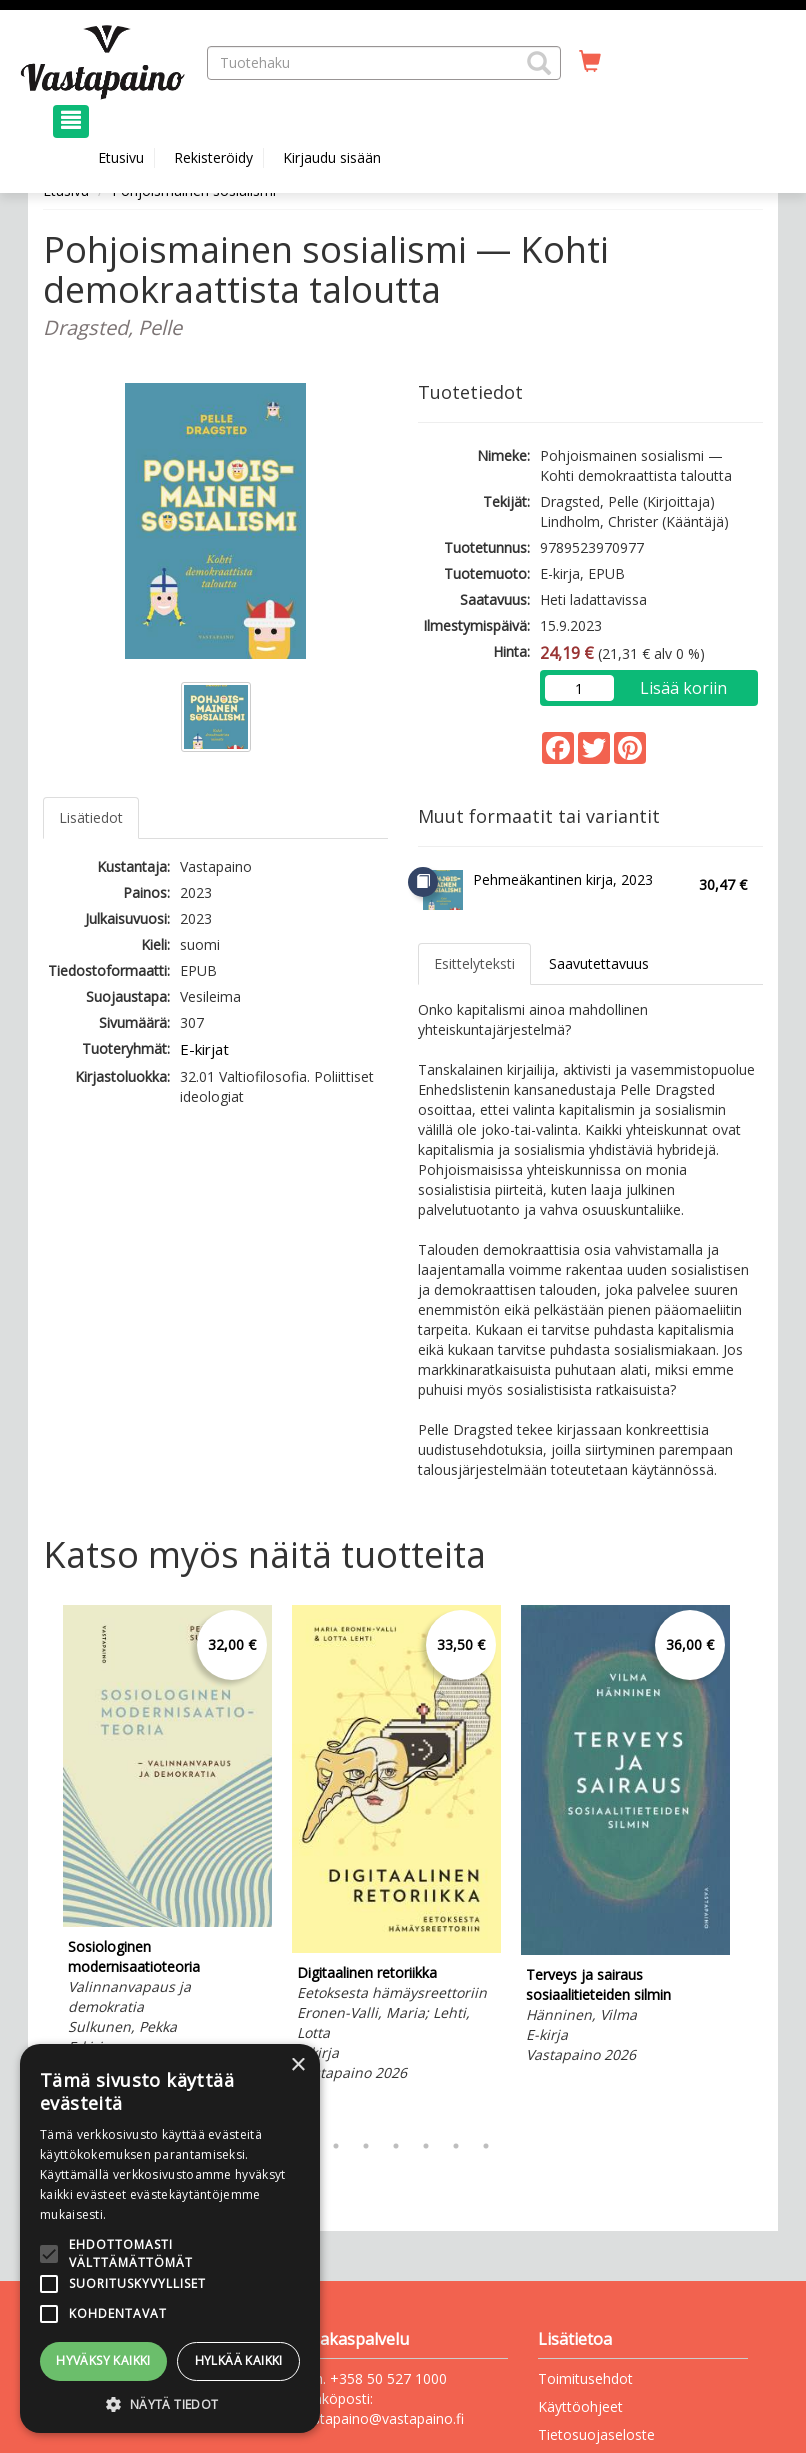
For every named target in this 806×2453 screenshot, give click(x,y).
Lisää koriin (683, 688)
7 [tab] (486, 2146)
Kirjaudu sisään (332, 157)
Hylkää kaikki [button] (239, 2360)
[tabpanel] (167, 1843)
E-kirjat (204, 1049)
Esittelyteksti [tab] (474, 963)
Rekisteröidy (213, 157)
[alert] (170, 2238)
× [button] (297, 2065)
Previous (38, 1863)
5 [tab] (426, 2146)
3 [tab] (366, 2146)
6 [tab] (456, 2146)
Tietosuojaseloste (596, 2434)
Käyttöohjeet (580, 2406)
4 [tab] (396, 2146)
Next (753, 1863)
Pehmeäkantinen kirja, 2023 (563, 879)
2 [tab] (336, 2146)
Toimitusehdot (585, 2378)
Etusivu (121, 157)
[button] (539, 63)
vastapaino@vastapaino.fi (381, 2418)
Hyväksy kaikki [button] (103, 2360)
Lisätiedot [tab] (91, 817)
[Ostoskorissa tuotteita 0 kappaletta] (590, 62)
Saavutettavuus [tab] (599, 963)
